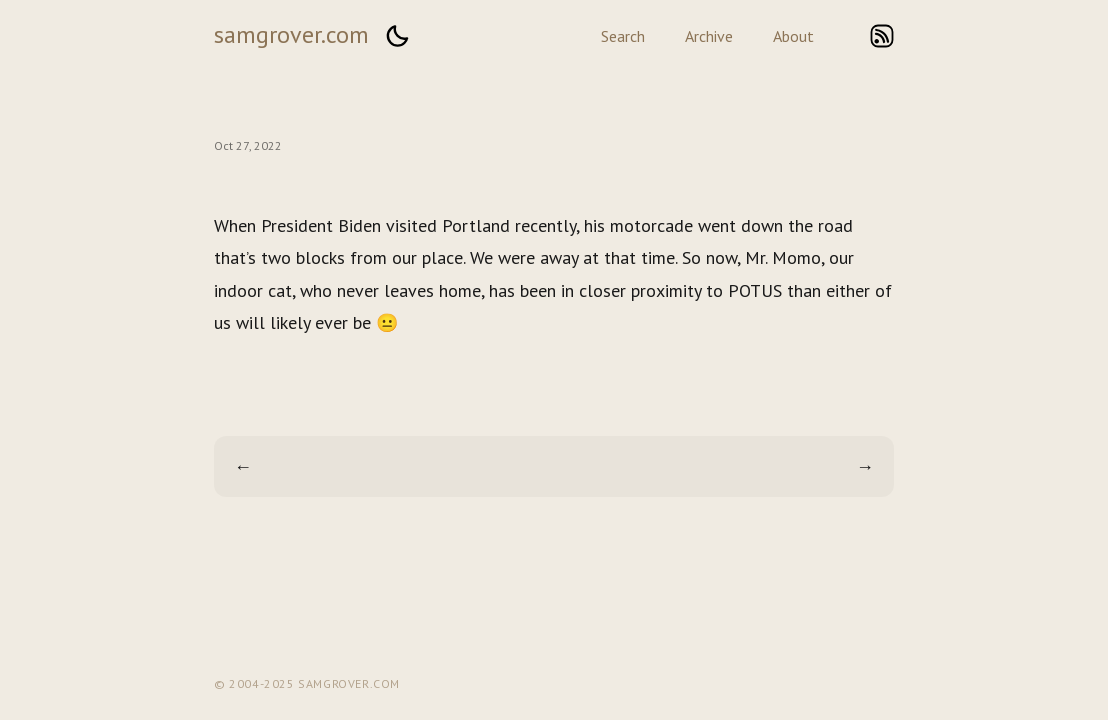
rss (882, 36)
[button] (397, 36)
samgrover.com (291, 34)
